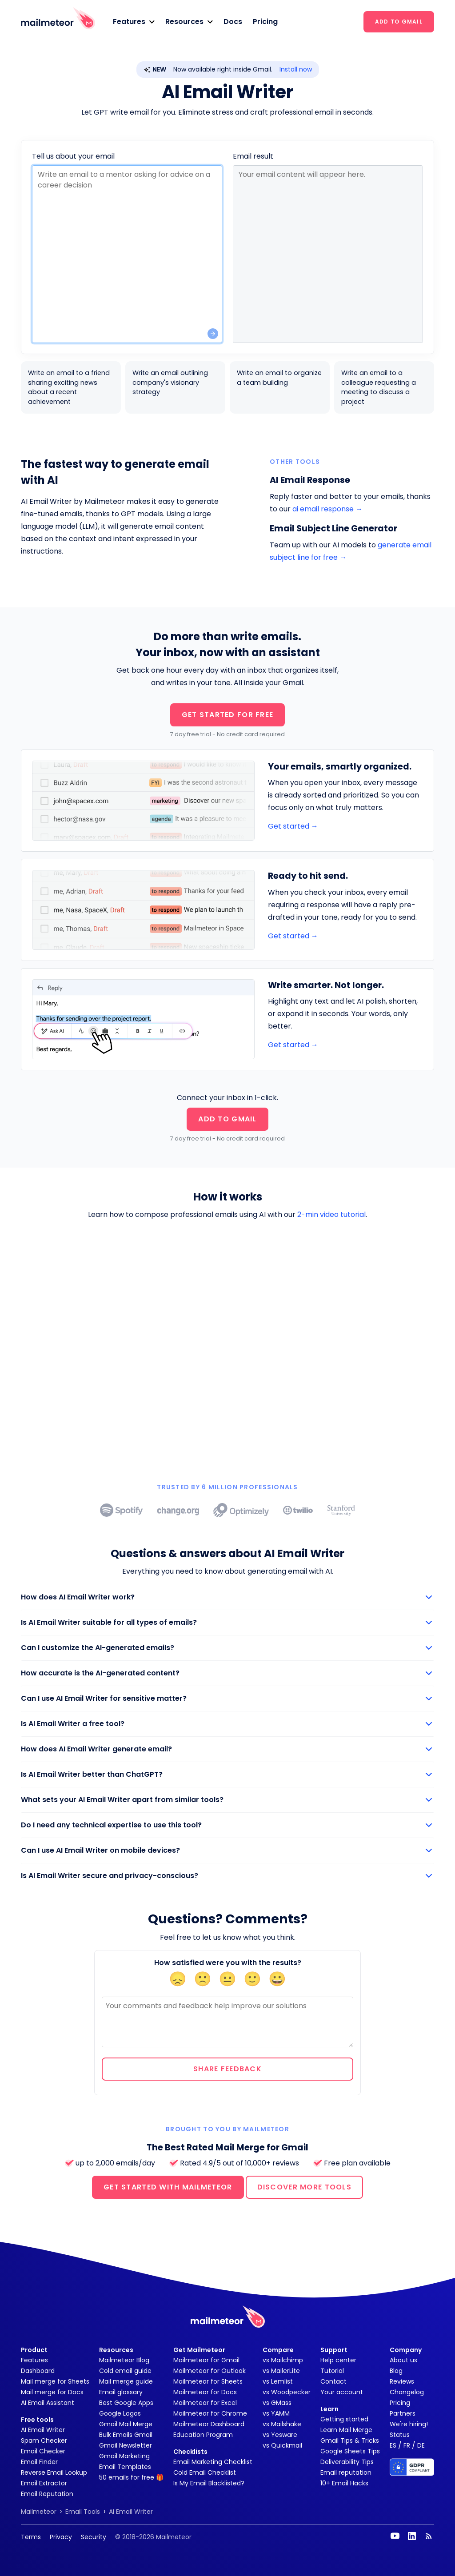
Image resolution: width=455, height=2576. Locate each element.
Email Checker (43, 2451)
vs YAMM (276, 2413)
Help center (338, 2360)
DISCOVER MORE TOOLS (304, 2187)
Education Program (203, 2434)
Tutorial (332, 2370)
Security (93, 2536)
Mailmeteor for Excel (205, 2402)
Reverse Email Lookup (54, 2472)
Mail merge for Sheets (55, 2381)
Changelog (407, 2392)
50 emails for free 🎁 (131, 2477)
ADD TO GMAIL (399, 21)
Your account (341, 2392)
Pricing (265, 21)
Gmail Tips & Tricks (349, 2440)
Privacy (61, 2536)
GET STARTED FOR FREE (228, 715)
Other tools (295, 461)
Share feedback (227, 2069)
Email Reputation (47, 2493)
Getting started (344, 2419)
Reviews (402, 2381)
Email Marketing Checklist (212, 2461)
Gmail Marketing (124, 2456)
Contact (333, 2381)
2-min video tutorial (331, 1214)
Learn (329, 2409)
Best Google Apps (126, 2402)
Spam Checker (44, 2440)
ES (393, 2445)
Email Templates (125, 2466)
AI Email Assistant (47, 2402)
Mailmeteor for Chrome (210, 2413)
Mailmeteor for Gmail (206, 2360)
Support (333, 2349)
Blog (396, 2370)
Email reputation (345, 2472)
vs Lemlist (278, 2381)
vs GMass (277, 2402)
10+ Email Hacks (344, 2483)
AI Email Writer (43, 2429)
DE (421, 2445)
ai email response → (327, 509)
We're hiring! (409, 2424)
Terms (31, 2536)
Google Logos (120, 2413)
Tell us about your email (73, 156)
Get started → (293, 826)
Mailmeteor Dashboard (208, 2424)
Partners (402, 2413)
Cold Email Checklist (204, 2472)
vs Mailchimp (283, 2360)
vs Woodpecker (287, 2392)
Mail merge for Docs (52, 2392)
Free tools (37, 2419)
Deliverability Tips (347, 2461)
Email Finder (39, 2461)
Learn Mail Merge (346, 2429)
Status (400, 2434)
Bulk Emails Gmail (125, 2434)
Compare (278, 2349)
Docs (233, 21)
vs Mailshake (282, 2424)
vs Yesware (280, 2434)
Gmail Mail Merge (125, 2424)
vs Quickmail (282, 2445)
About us (403, 2360)
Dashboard (38, 2370)
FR (406, 2445)
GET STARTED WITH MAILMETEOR (168, 2187)
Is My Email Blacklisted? (208, 2483)
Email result (253, 156)
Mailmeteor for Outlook (209, 2370)
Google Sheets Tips (350, 2451)
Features (34, 2360)
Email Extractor (44, 2483)
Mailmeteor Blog (124, 2360)
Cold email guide (125, 2370)
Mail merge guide (126, 2381)
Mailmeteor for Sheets (208, 2381)
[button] (134, 21)
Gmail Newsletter (125, 2445)
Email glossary (121, 2392)
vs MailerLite (281, 2370)
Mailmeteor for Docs (205, 2392)
